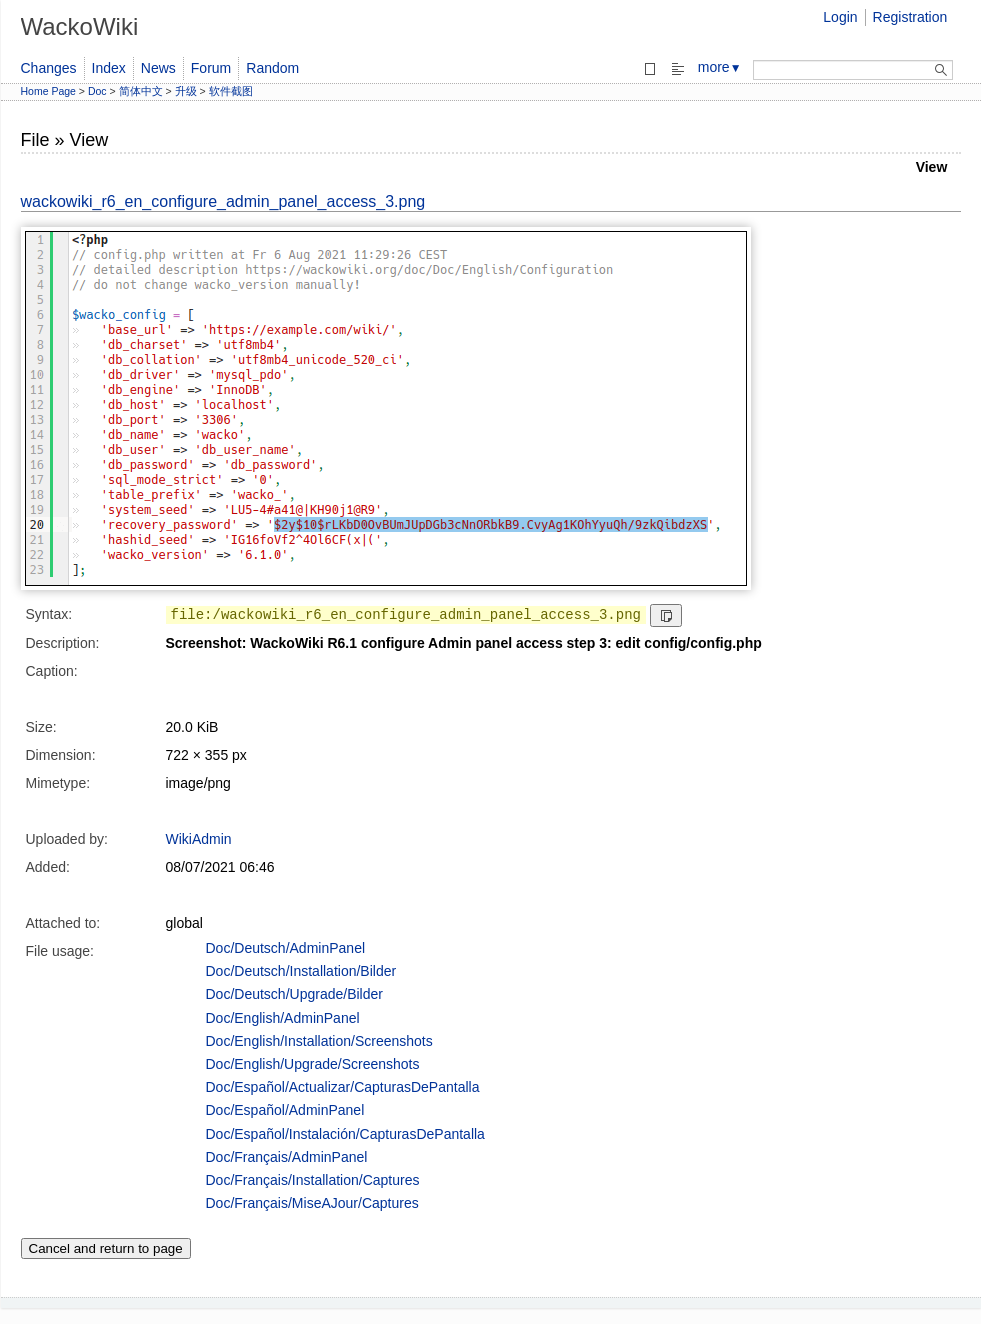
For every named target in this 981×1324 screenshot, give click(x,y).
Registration (910, 17)
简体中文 (141, 91)
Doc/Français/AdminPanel (287, 1157)
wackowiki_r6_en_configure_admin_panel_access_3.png (223, 201)
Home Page (48, 91)
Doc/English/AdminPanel (283, 1018)
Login (840, 17)
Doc (97, 91)
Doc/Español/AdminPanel (285, 1110)
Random (272, 68)
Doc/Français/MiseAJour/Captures (312, 1203)
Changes (49, 68)
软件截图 (231, 91)
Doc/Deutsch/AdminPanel (286, 948)
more (720, 67)
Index (109, 68)
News (158, 68)
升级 (186, 91)
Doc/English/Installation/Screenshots (319, 1041)
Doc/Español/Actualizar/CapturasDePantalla (343, 1087)
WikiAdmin (199, 839)
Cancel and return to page (106, 1248)
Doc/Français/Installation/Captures (313, 1180)
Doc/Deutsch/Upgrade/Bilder (294, 994)
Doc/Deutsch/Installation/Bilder (301, 971)
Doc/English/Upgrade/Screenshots (313, 1064)
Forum (211, 68)
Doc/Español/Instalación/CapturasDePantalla (345, 1134)
